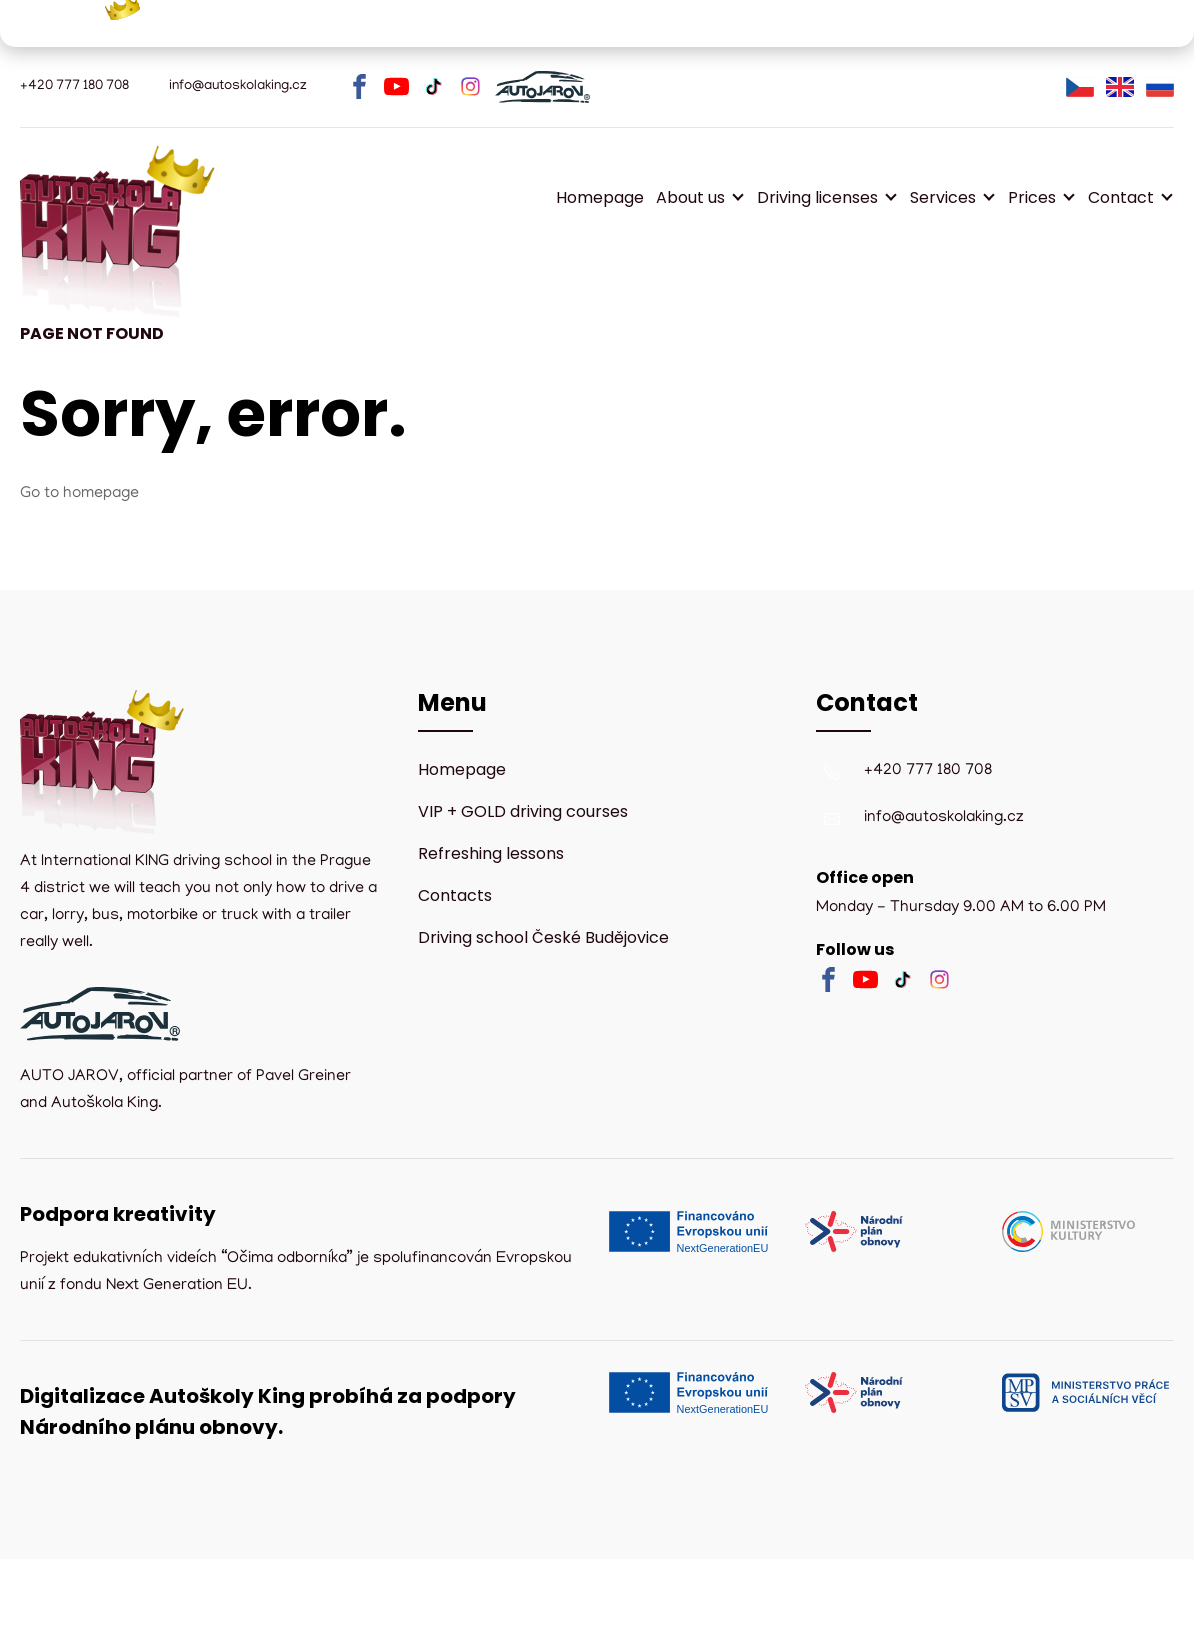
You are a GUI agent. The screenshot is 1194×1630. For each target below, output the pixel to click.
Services (943, 197)
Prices (1032, 197)
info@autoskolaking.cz (944, 818)
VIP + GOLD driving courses (523, 811)
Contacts (455, 895)
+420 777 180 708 (928, 771)
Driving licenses (817, 197)
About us (690, 197)
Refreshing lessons (491, 853)
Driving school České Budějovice (543, 937)
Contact (1121, 197)
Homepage (600, 197)
